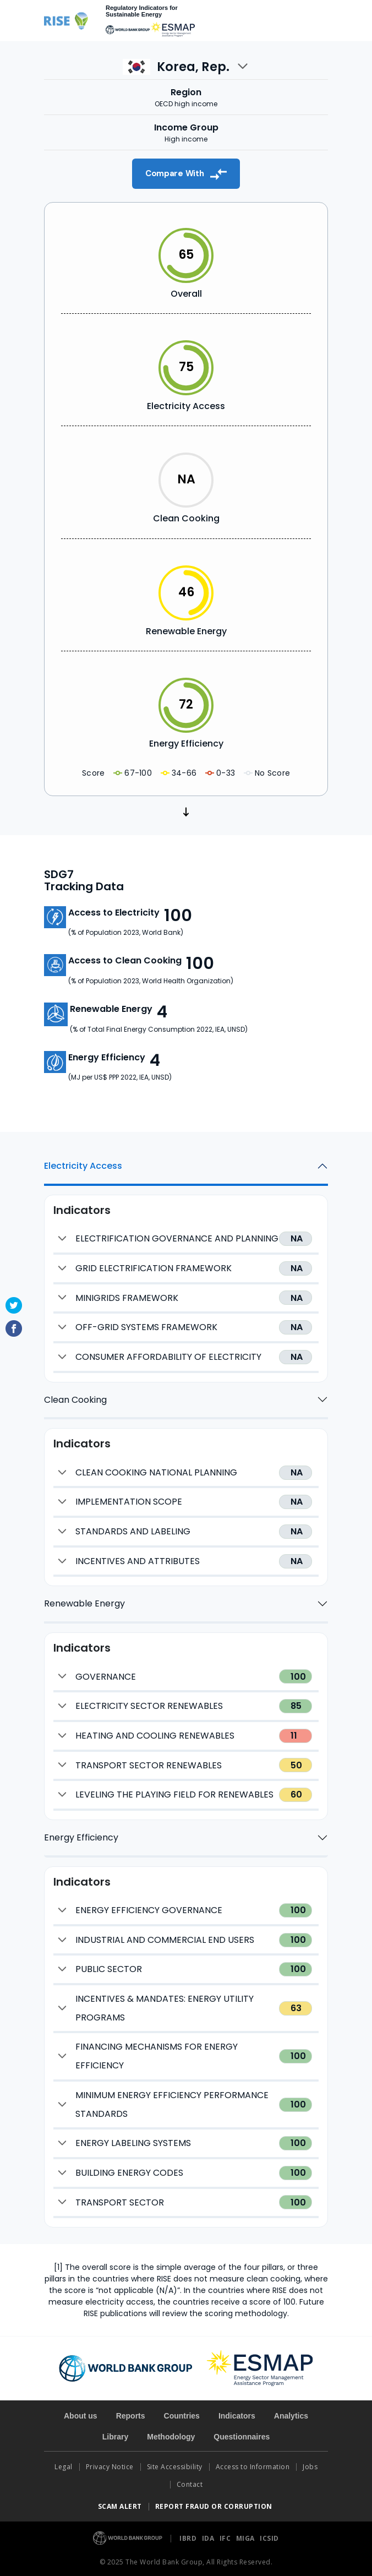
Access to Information (253, 2466)
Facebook (14, 1328)
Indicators (236, 2415)
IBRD (189, 2538)
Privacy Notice (110, 2466)
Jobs (310, 2466)
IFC (226, 2538)
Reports (130, 2415)
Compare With (186, 174)
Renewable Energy (84, 1603)
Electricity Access (83, 1165)
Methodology (171, 2436)
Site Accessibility (175, 2466)
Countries (182, 2415)
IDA (209, 2538)
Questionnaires (242, 2436)
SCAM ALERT (120, 2506)
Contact (191, 2484)
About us (80, 2415)
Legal (63, 2466)
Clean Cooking (75, 1399)
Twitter (14, 1305)
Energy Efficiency (81, 1837)
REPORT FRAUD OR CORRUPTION (215, 2506)
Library (115, 2436)
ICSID (269, 2538)
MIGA (246, 2538)
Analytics (291, 2415)
